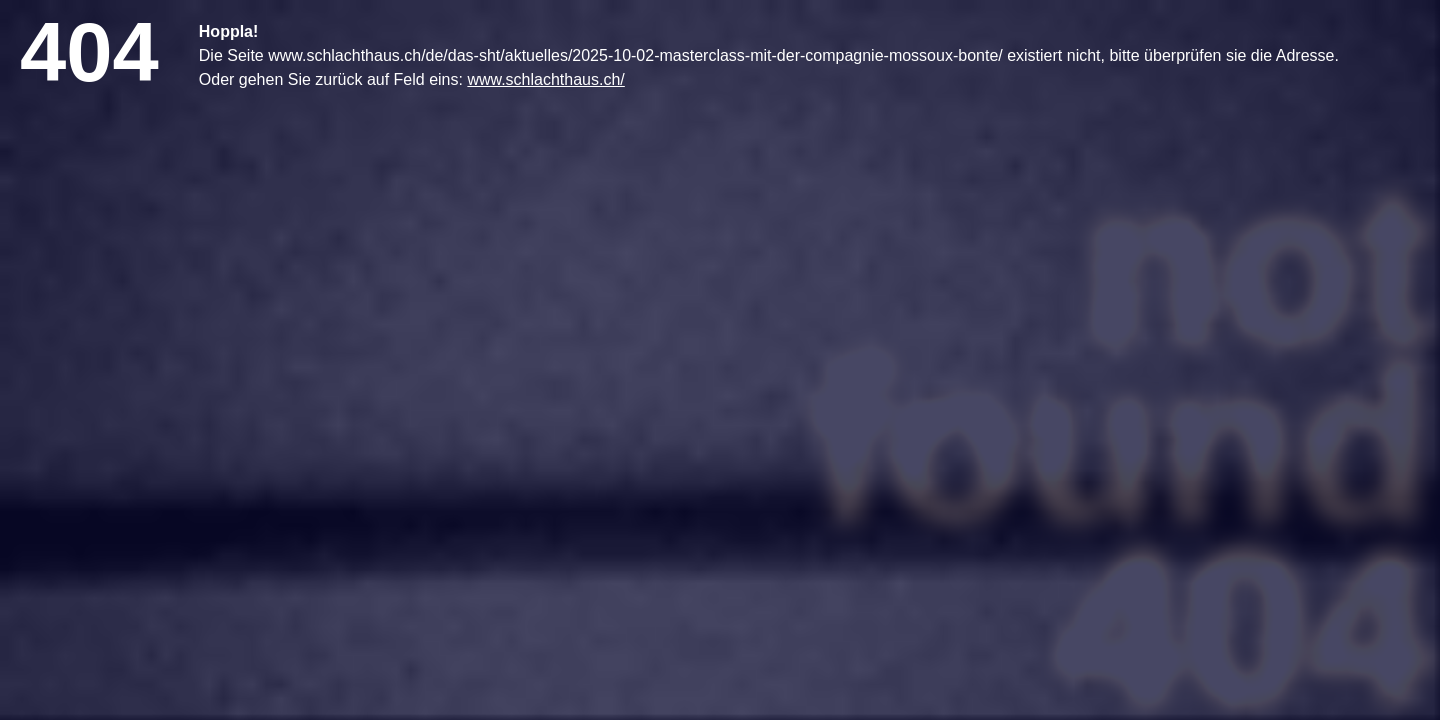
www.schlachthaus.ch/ (545, 79)
